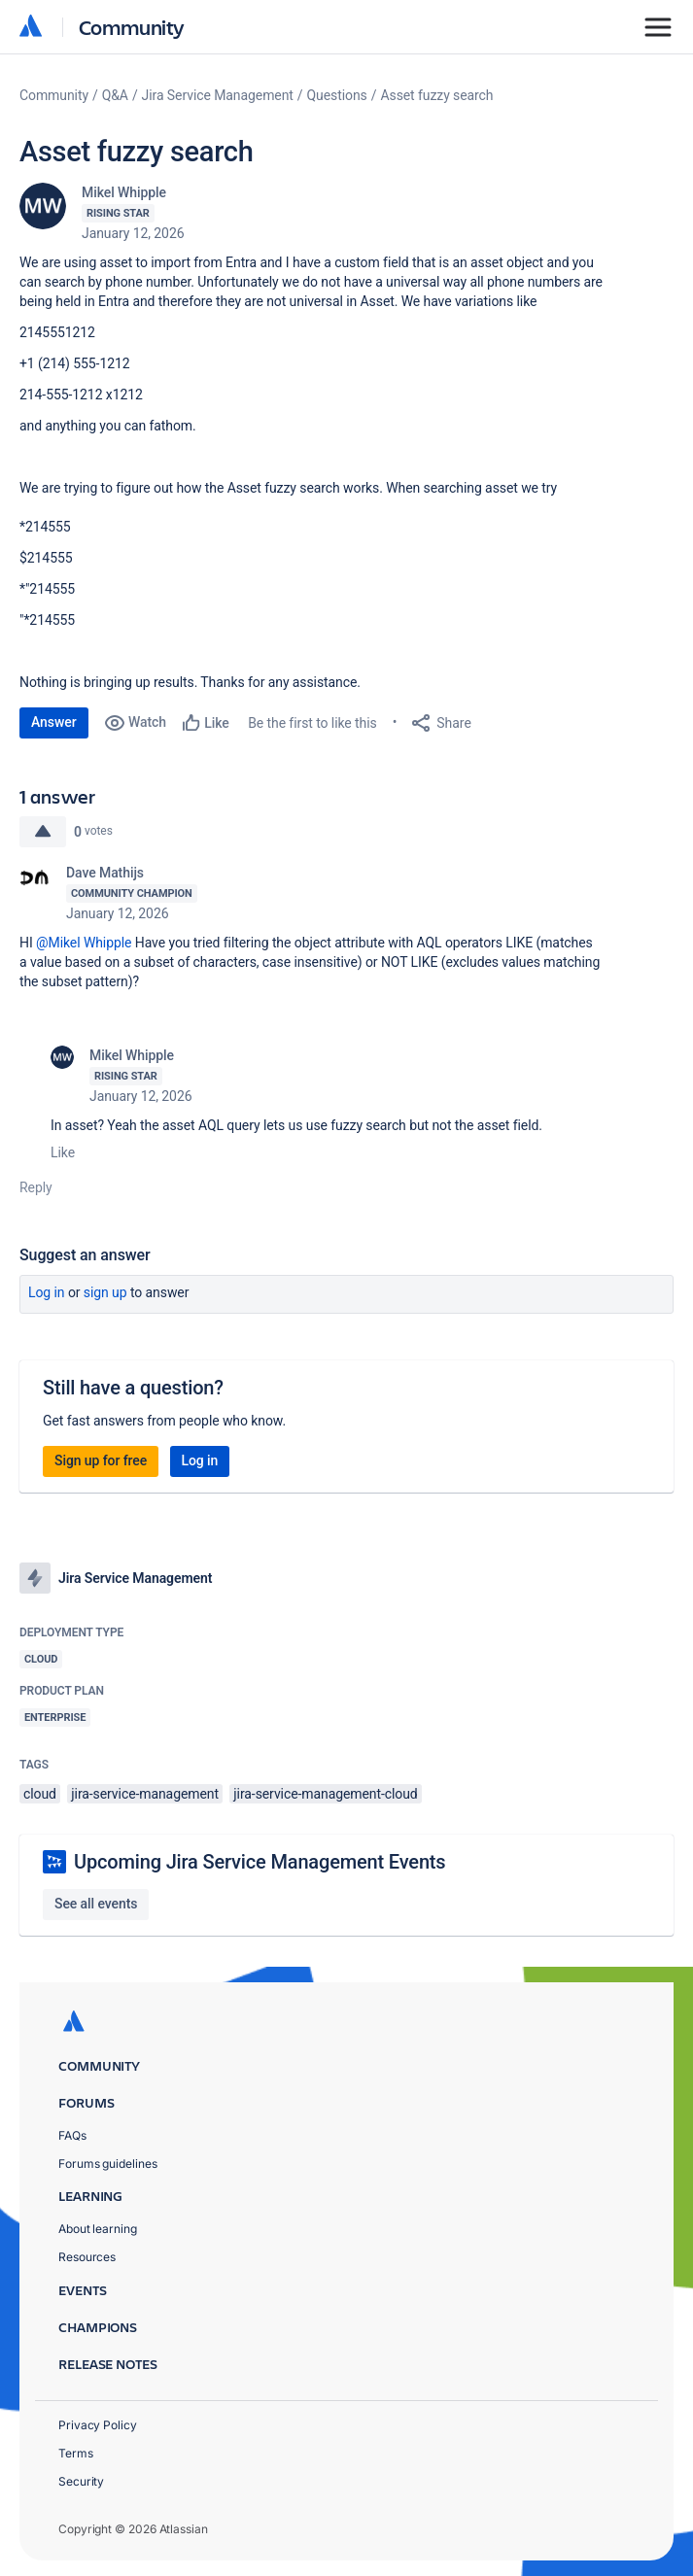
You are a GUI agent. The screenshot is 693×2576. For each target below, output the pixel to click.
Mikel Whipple (124, 192)
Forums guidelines (107, 2163)
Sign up (105, 1292)
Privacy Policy (97, 2425)
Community (132, 27)
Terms (75, 2453)
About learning (97, 2228)
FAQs (72, 2135)
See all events (95, 1903)
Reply (35, 1187)
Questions (337, 95)
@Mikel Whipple (83, 942)
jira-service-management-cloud (325, 1794)
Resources (87, 2257)
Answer (54, 722)
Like (63, 1152)
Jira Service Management (218, 95)
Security (81, 2481)
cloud (39, 1794)
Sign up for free (100, 1460)
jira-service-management (145, 1794)
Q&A (115, 95)
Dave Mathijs (105, 872)
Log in (46, 1292)
